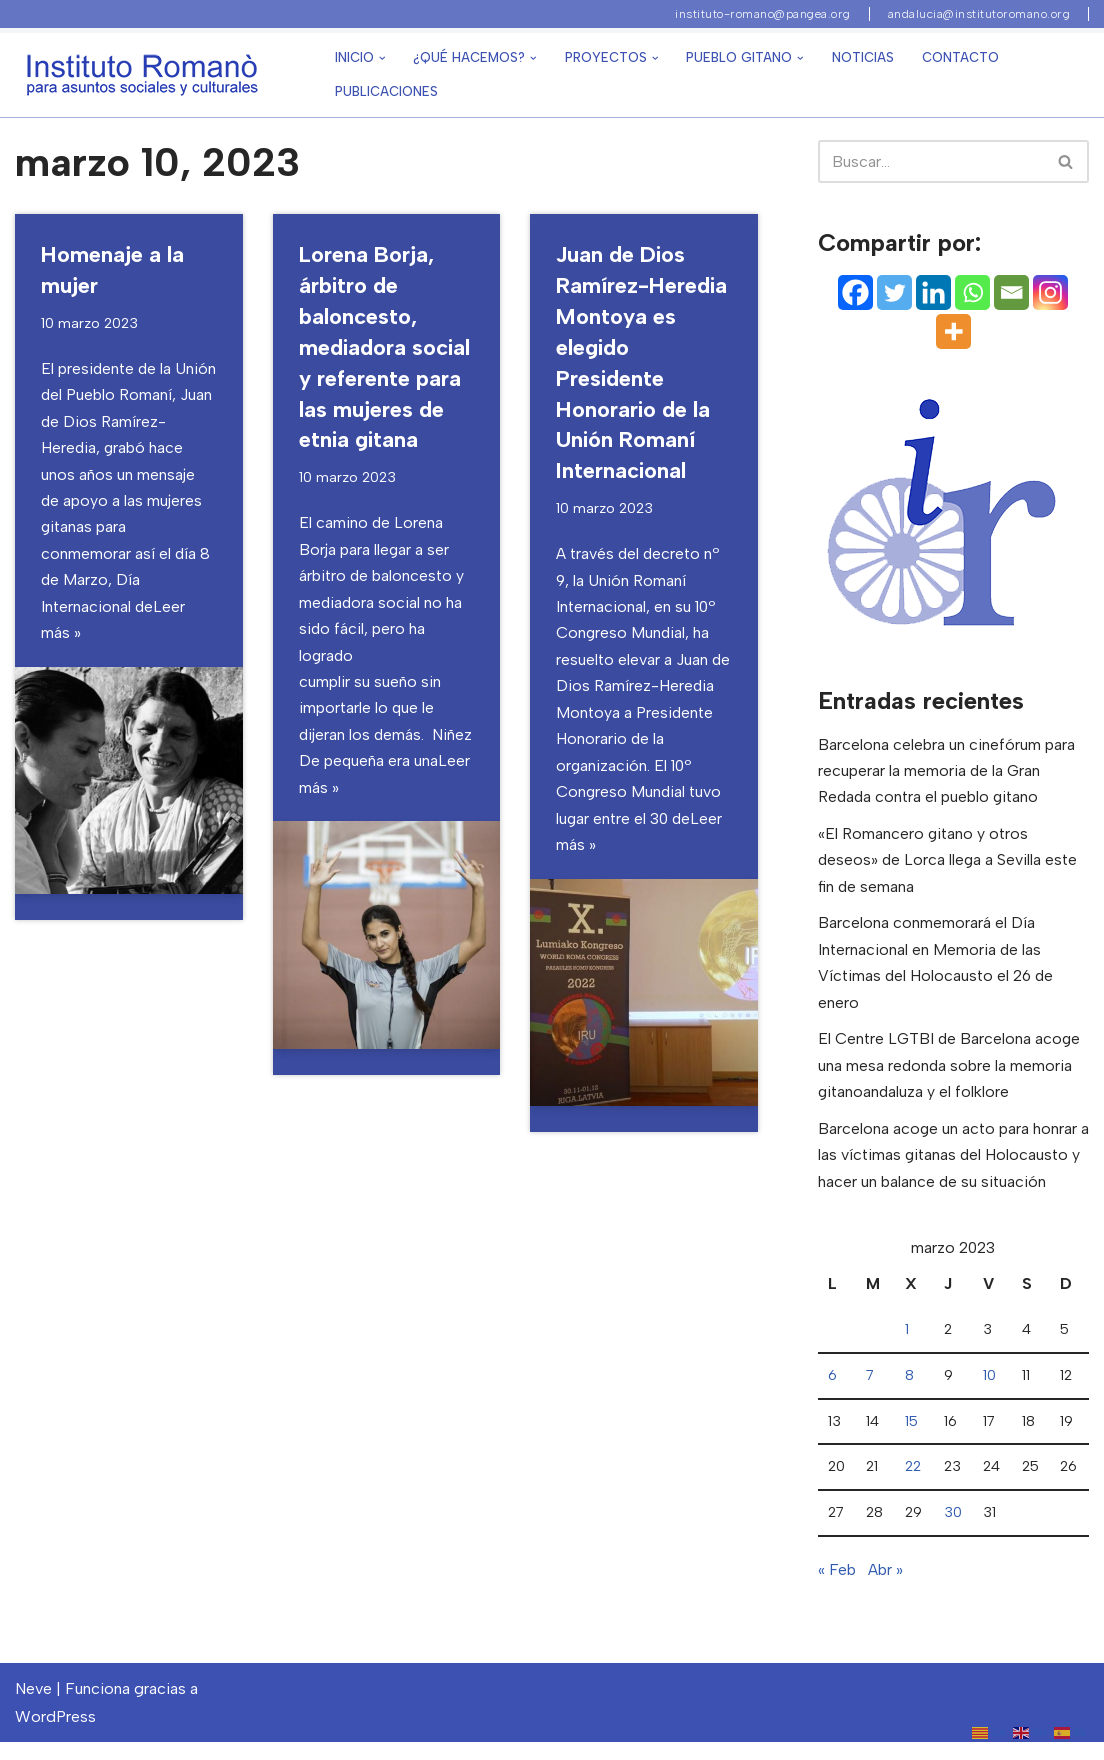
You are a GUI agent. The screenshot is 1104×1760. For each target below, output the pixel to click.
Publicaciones (386, 92)
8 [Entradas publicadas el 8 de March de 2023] (909, 1390)
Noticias (863, 58)
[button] (382, 58)
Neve (33, 1707)
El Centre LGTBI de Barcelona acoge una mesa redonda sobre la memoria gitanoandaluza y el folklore (951, 1074)
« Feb (837, 1587)
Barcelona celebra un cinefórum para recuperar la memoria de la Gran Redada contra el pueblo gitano (946, 773)
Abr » (886, 1587)
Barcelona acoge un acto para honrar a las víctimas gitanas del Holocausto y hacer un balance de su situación (951, 1166)
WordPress (55, 1734)
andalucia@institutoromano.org (979, 14)
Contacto (960, 58)
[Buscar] (1066, 161)
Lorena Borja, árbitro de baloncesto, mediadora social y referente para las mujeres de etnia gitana (384, 349)
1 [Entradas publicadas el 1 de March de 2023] (907, 1344)
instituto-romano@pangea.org (763, 14)
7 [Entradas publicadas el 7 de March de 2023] (870, 1390)
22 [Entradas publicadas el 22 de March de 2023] (913, 1483)
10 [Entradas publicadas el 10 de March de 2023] (989, 1390)
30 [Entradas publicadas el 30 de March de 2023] (953, 1530)
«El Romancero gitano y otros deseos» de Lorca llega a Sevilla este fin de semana (949, 864)
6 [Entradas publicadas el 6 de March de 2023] (832, 1390)
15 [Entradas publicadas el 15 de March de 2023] (911, 1437)
